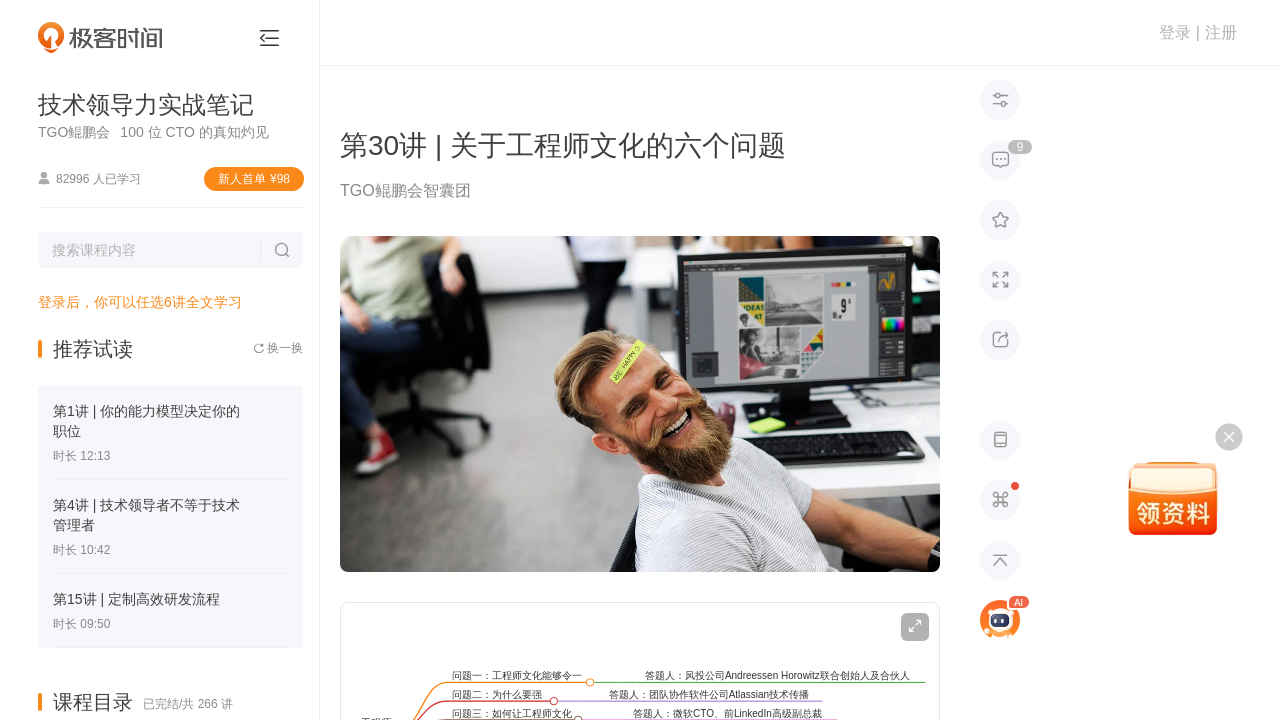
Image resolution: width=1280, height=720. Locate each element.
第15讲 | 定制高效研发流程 (136, 599)
